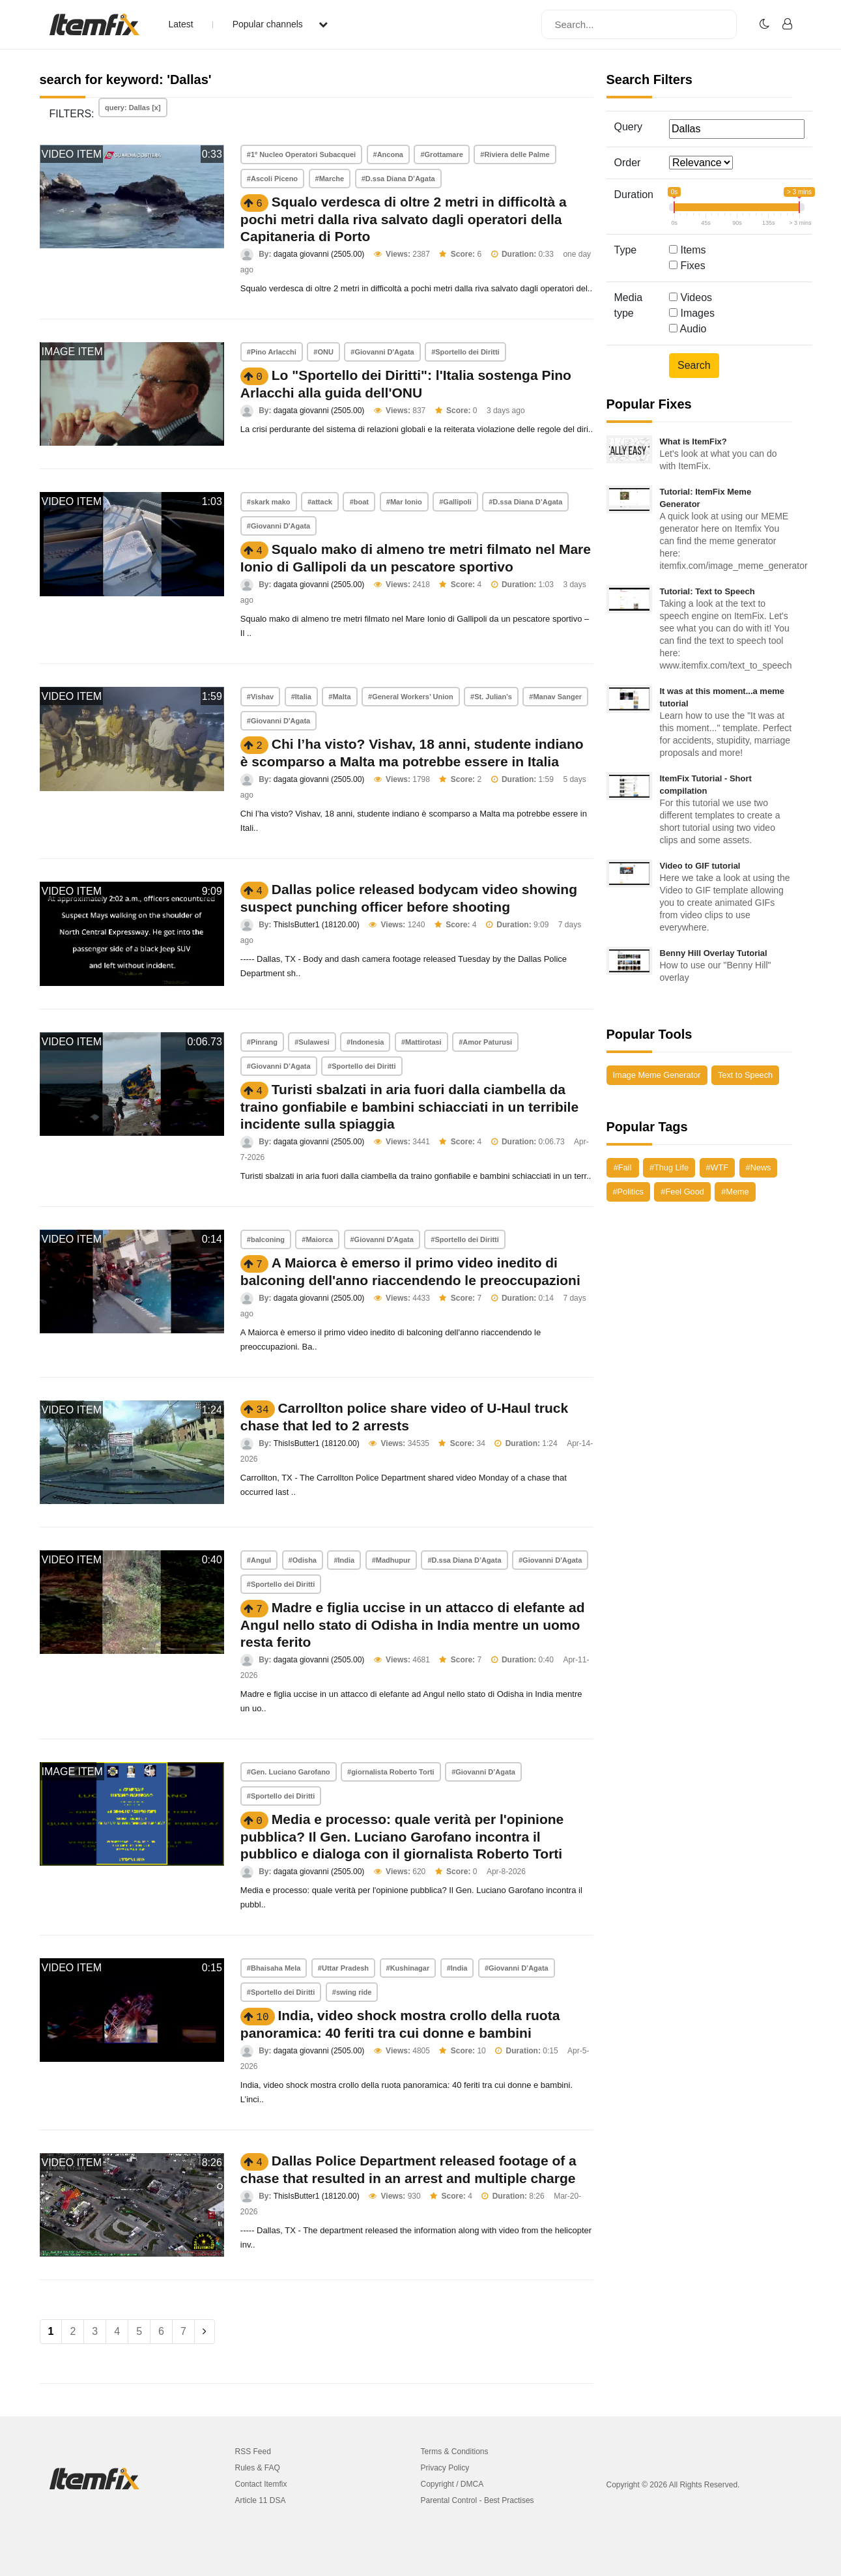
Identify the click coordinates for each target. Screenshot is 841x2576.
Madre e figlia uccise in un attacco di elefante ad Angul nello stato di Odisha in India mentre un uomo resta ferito (412, 1624)
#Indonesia (365, 1042)
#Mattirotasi (421, 1042)
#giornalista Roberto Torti (391, 1772)
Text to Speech (745, 1075)
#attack (319, 502)
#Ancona (388, 154)
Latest (181, 24)
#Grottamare (441, 154)
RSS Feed (253, 2451)
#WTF (717, 1167)
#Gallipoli (455, 502)
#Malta (339, 697)
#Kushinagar (408, 1968)
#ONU (323, 352)
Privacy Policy (445, 2467)
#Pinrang (262, 1042)
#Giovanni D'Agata (382, 352)
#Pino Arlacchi (271, 352)
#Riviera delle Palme (514, 154)
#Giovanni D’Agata (279, 1066)
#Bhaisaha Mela (274, 1968)
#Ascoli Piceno (272, 178)
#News (758, 1167)
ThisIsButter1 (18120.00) (317, 924)
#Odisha (303, 1560)
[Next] (204, 2331)
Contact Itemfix (261, 2484)
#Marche (330, 178)
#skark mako (269, 502)
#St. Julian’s (491, 697)
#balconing (266, 1239)
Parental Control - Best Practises (477, 2500)
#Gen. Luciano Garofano (288, 1772)
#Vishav (260, 697)
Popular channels (280, 24)
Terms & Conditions (455, 2451)
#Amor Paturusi (485, 1042)
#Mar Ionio (404, 502)
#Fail (623, 1167)
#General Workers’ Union (410, 697)
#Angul (259, 1560)
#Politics (628, 1191)
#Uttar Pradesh (343, 1968)
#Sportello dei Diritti (465, 352)
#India (344, 1560)
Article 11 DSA (260, 2500)
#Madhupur (391, 1560)
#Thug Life (669, 1167)
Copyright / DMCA (452, 2484)
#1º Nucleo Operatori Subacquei (301, 154)
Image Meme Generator (657, 1075)
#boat (359, 502)
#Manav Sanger (555, 697)
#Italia (301, 697)
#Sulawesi (311, 1042)
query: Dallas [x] (133, 107)
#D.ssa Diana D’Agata (398, 178)
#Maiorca (317, 1239)
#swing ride (352, 1992)
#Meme (734, 1191)
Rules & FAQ (257, 2467)
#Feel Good (682, 1191)
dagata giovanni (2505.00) (319, 254)
